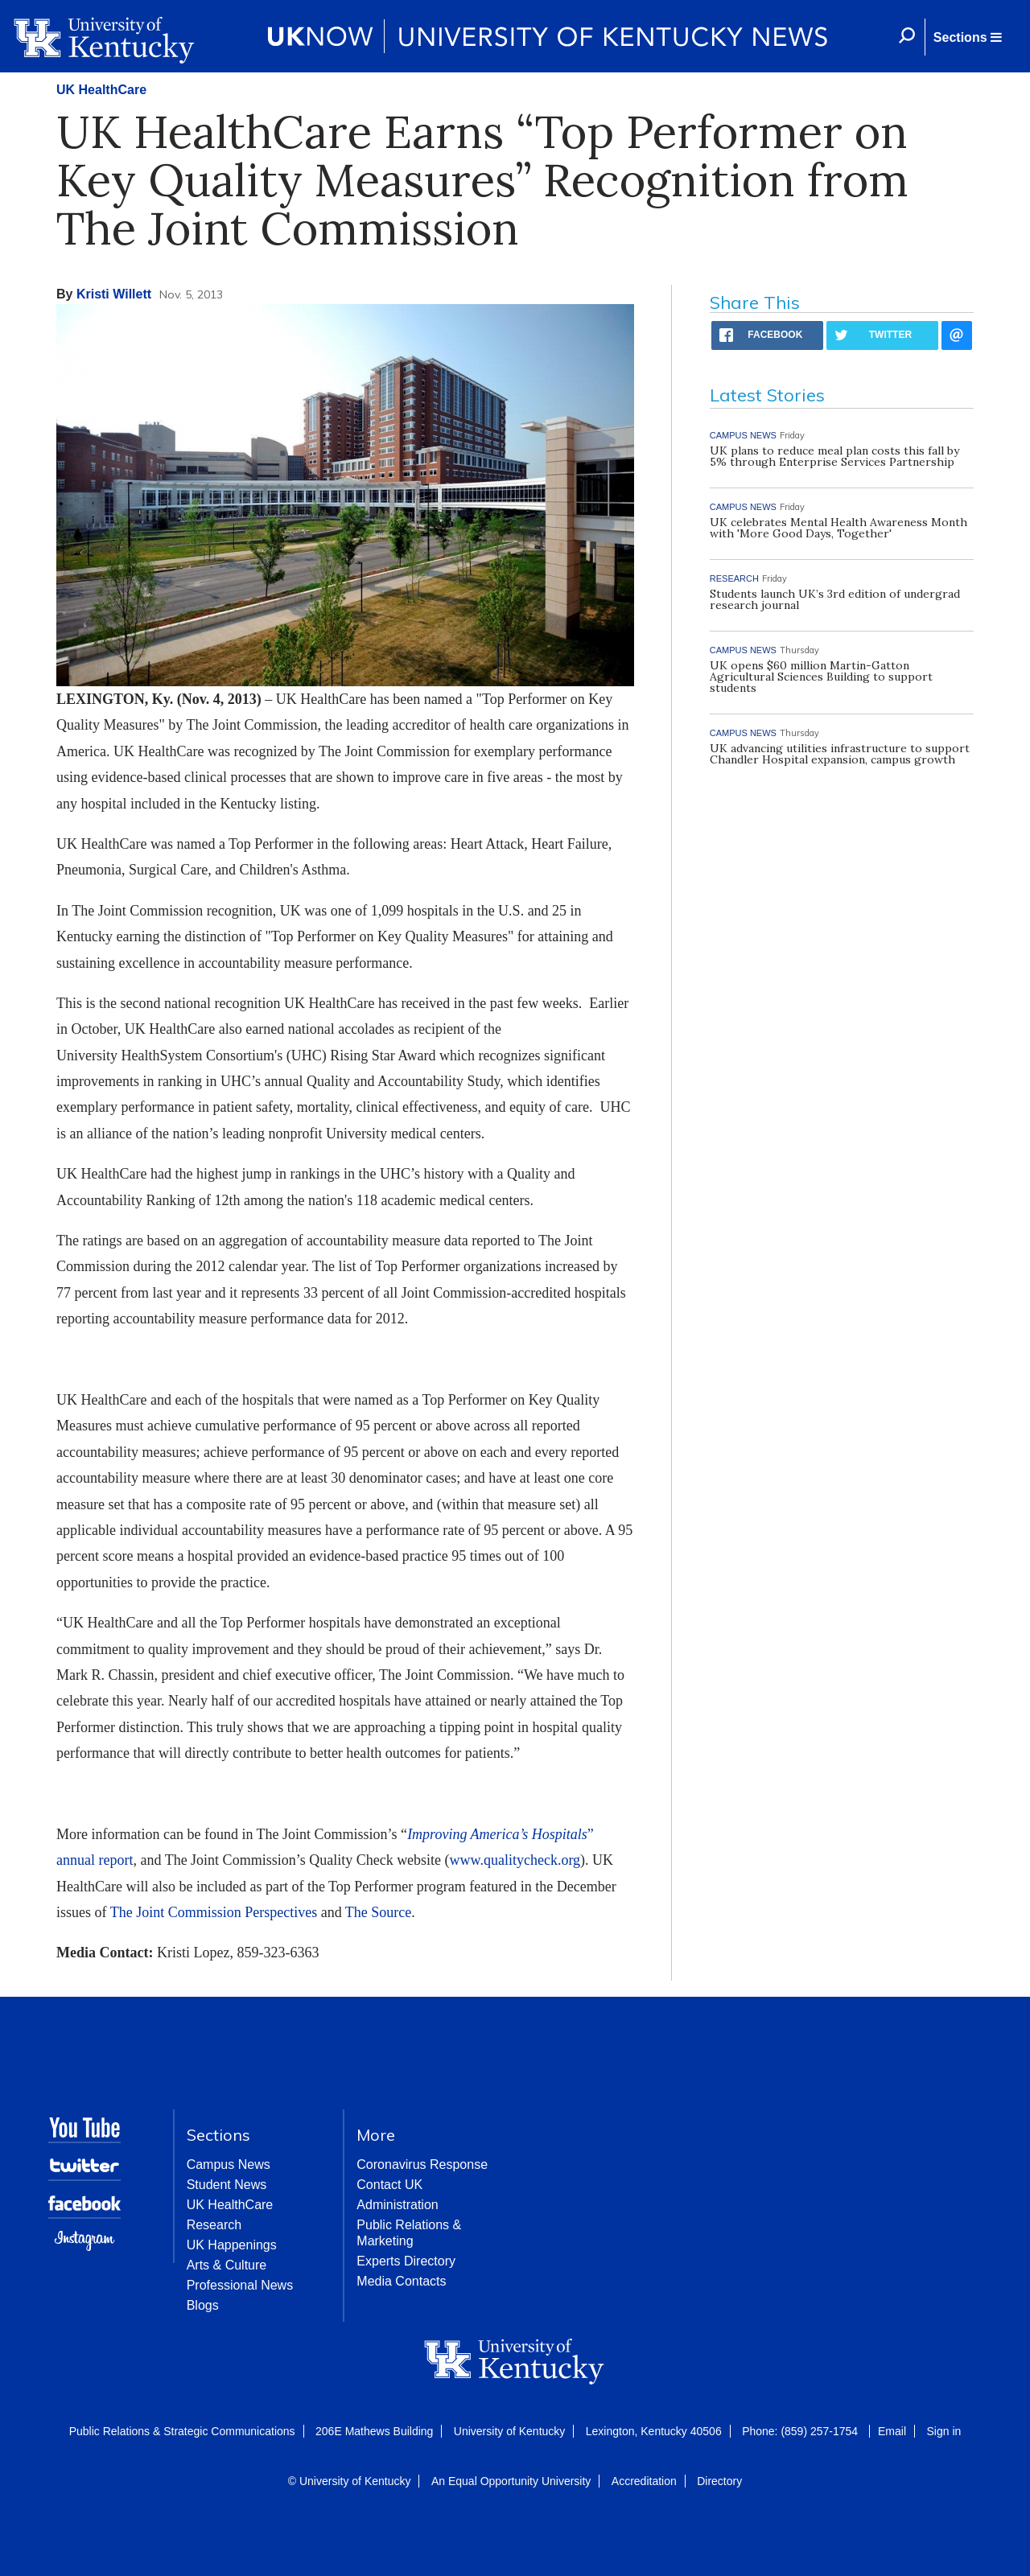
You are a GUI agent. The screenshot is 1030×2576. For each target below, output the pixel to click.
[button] (967, 37)
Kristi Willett (113, 294)
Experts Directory (405, 2261)
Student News (227, 2184)
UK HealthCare (101, 90)
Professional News (240, 2285)
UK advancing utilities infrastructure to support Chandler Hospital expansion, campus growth (840, 754)
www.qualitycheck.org (515, 1860)
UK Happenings (232, 2245)
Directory (719, 2481)
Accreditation (644, 2481)
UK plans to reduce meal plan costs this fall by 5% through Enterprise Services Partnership (834, 456)
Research (214, 2225)
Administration (397, 2205)
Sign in (943, 2431)
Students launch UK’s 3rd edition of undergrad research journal (835, 599)
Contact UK (389, 2184)
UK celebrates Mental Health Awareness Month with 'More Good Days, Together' (838, 528)
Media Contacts (401, 2281)
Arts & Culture (227, 2265)
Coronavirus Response (422, 2164)
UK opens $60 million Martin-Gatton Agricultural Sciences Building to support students (821, 676)
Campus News (228, 2164)
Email (892, 2431)
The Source (378, 1912)
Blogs (203, 2305)
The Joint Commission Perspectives (213, 1912)
